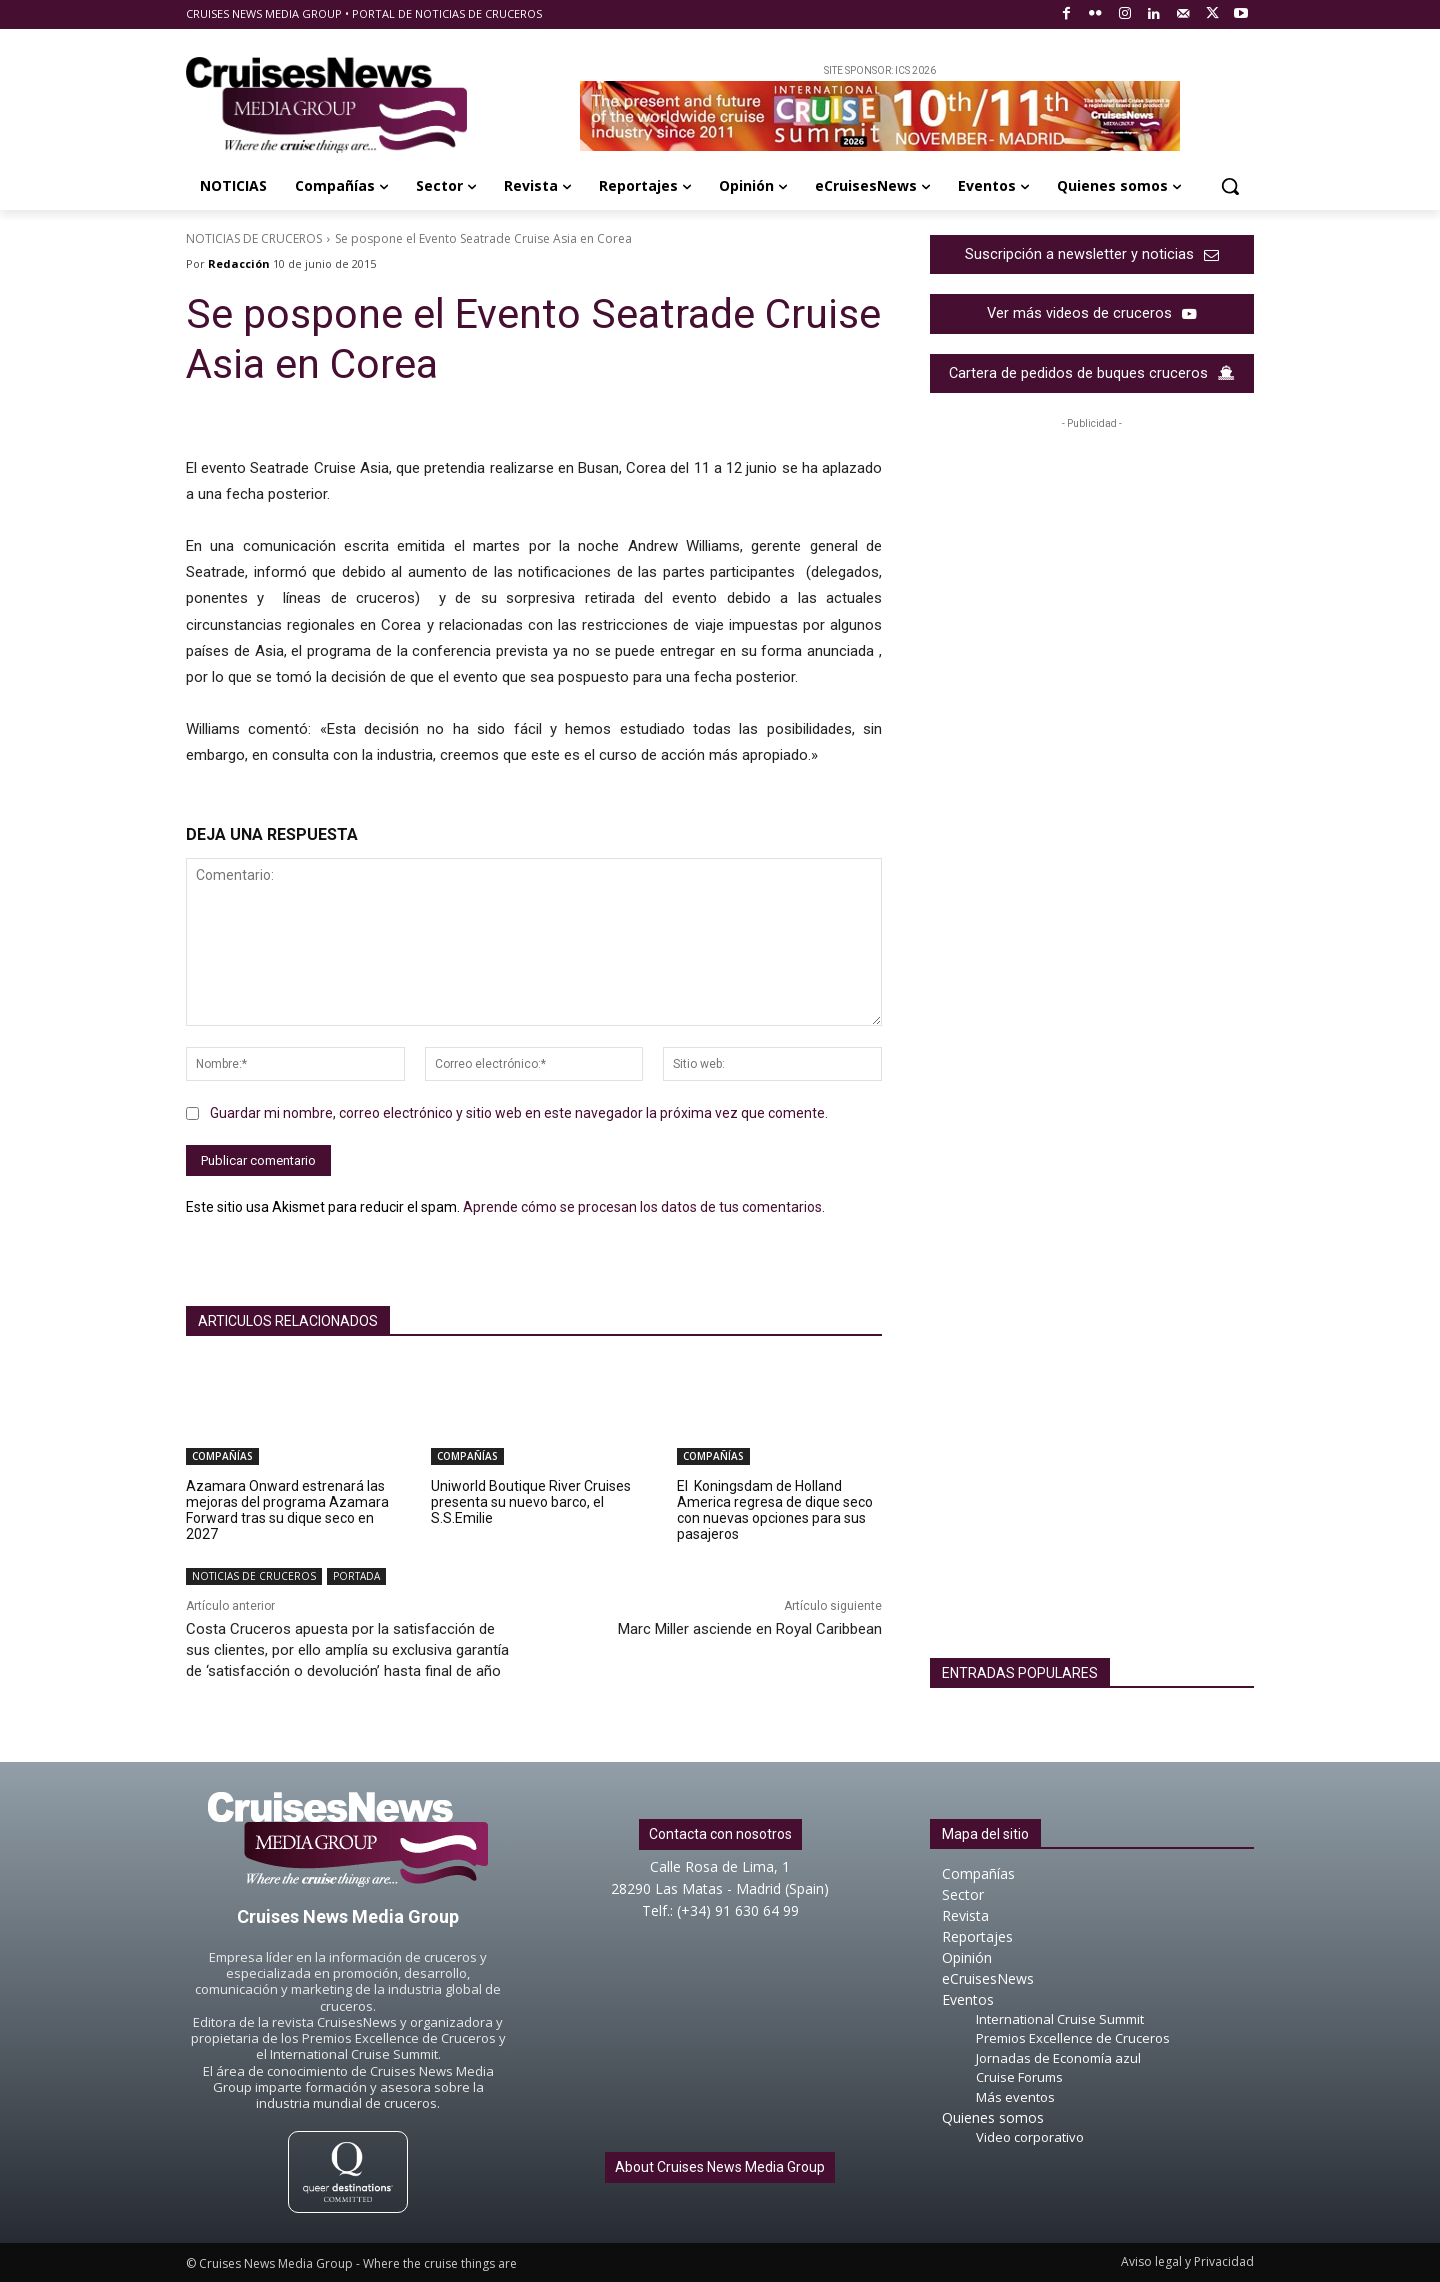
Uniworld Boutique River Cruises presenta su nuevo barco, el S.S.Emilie (531, 1502)
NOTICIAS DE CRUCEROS (254, 238)
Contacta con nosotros (720, 1834)
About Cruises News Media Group (720, 2168)
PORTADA (356, 1576)
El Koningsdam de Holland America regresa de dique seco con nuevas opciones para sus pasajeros (775, 1510)
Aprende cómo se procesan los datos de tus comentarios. (644, 1207)
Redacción (239, 263)
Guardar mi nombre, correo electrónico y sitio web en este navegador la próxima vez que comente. (519, 1113)
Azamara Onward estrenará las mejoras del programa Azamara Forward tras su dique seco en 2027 (287, 1510)
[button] (1230, 186)
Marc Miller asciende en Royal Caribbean (750, 1629)
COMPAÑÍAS (222, 1456)
